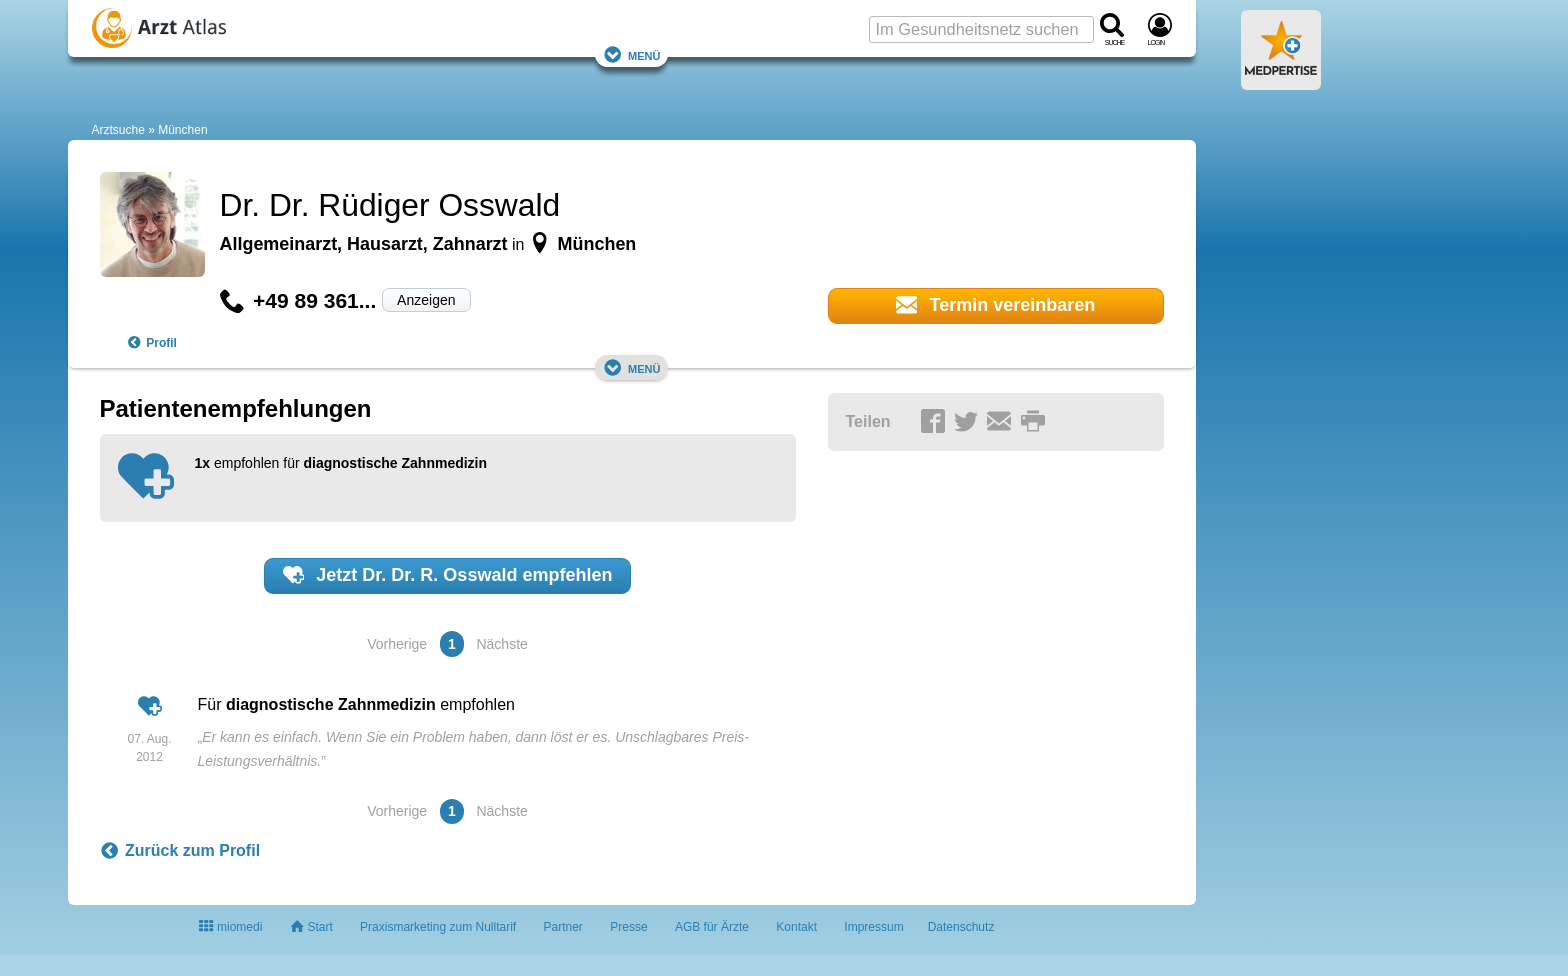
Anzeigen (426, 300)
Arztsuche (118, 130)
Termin (996, 305)
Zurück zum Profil (180, 851)
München (182, 130)
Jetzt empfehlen (448, 575)
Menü (632, 54)
